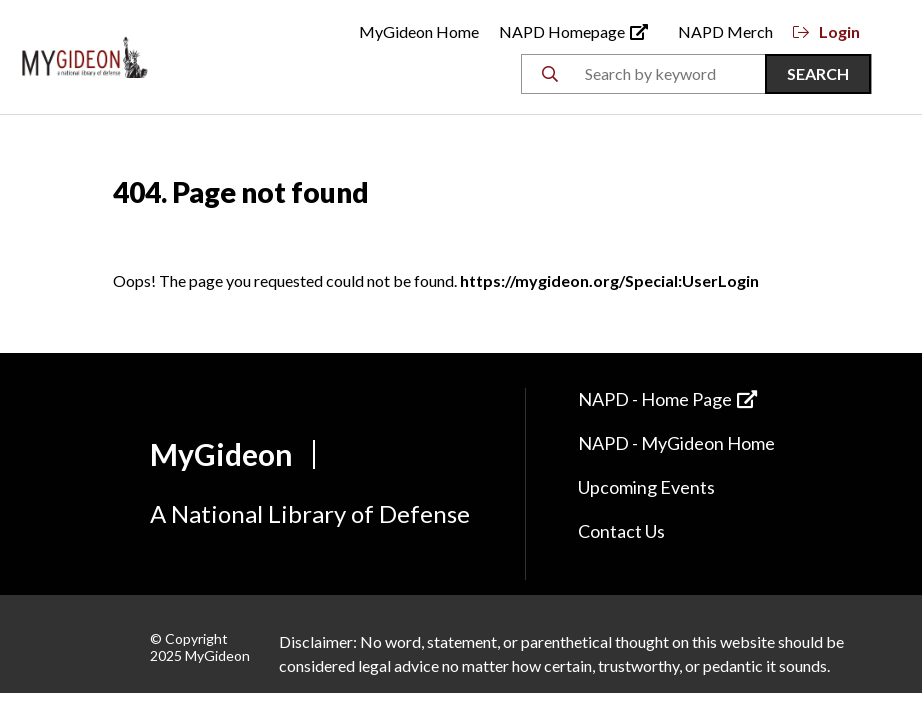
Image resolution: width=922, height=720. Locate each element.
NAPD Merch (725, 31)
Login (826, 31)
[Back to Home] (85, 54)
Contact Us (621, 531)
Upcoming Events (646, 487)
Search (818, 73)
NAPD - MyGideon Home (676, 443)
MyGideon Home (419, 31)
